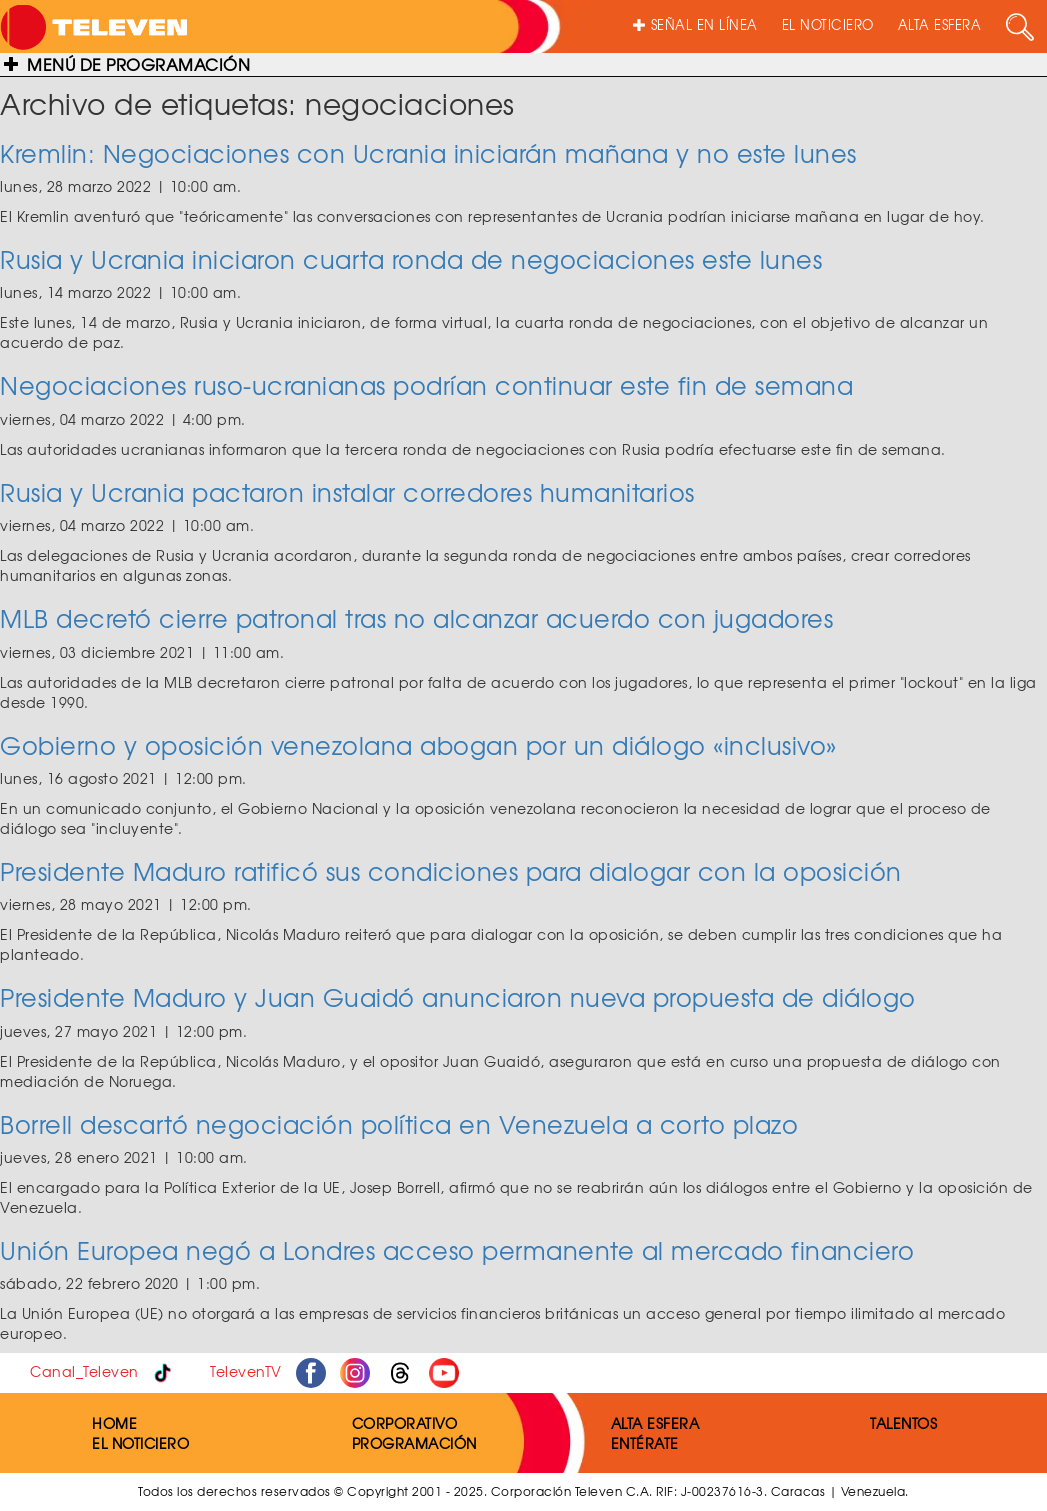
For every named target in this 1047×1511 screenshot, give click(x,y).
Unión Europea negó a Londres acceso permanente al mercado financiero (457, 1250)
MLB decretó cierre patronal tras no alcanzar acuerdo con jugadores (416, 618)
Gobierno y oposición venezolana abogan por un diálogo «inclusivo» (418, 745)
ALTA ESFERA (940, 24)
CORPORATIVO (405, 1423)
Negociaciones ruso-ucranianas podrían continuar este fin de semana (426, 385)
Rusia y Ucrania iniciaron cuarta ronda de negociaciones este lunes (411, 259)
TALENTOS (903, 1423)
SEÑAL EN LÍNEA (695, 24)
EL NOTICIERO (828, 24)
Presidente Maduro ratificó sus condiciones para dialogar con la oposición (451, 871)
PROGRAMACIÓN (414, 1443)
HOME (114, 1423)
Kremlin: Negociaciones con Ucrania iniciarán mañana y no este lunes (428, 153)
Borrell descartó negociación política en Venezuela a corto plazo (399, 1124)
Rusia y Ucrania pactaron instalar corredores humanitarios (347, 492)
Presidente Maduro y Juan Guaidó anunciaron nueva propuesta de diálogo (458, 997)
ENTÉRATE (645, 1443)
